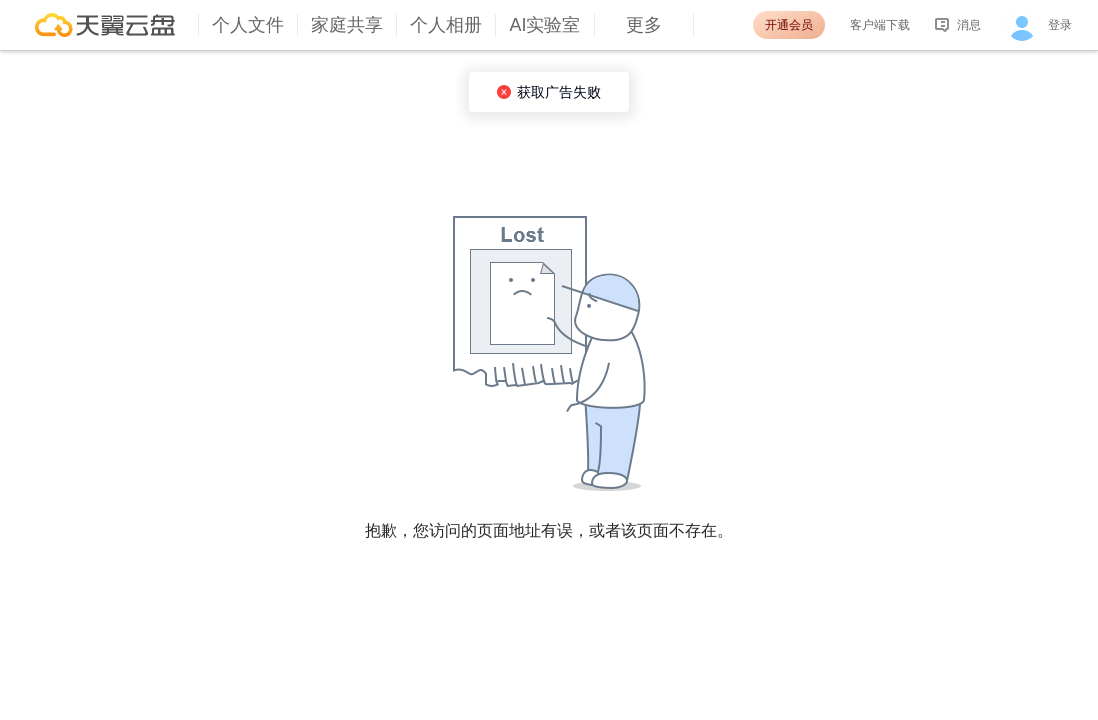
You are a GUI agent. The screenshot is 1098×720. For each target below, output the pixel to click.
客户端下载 (880, 25)
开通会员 (789, 25)
